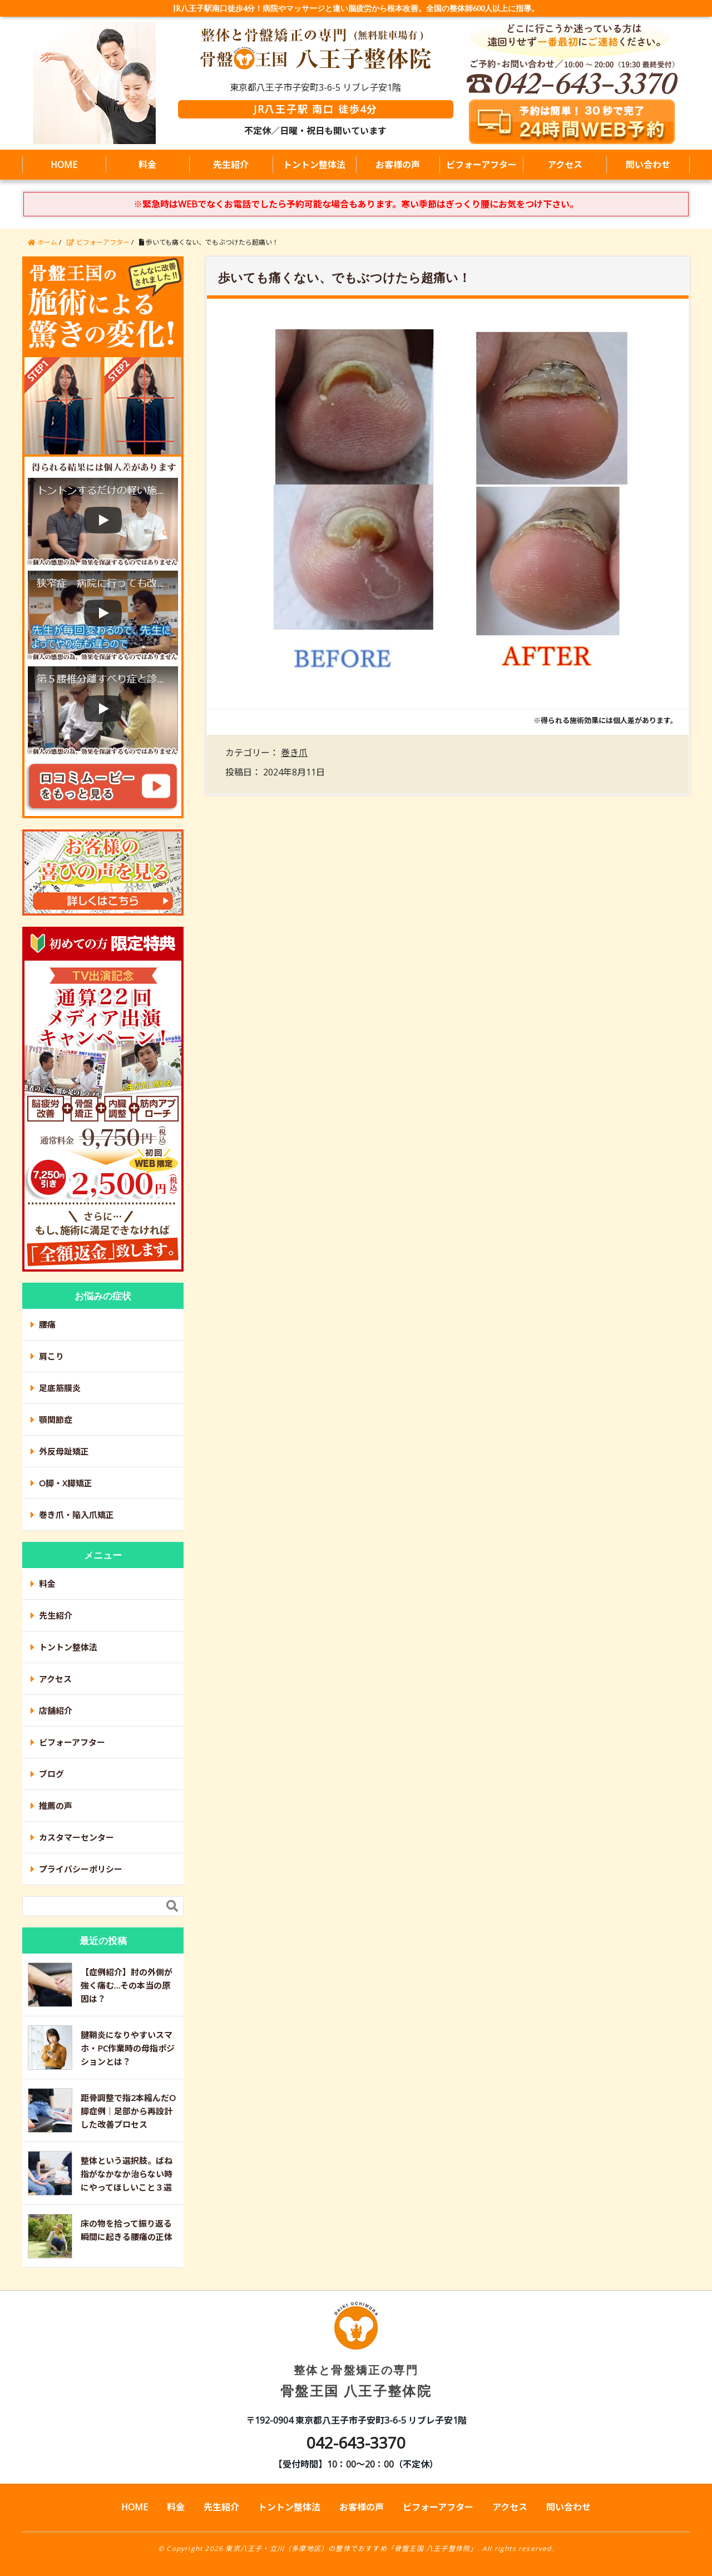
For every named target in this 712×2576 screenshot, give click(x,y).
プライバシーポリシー (80, 1869)
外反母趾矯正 (64, 1451)
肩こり (51, 1356)
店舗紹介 (55, 1710)
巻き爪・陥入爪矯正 (76, 1514)
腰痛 (47, 1324)
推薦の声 (55, 1805)
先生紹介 (231, 165)
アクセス (564, 165)
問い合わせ (648, 165)
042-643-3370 (356, 2442)
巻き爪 (294, 752)
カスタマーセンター (76, 1837)
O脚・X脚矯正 (65, 1483)
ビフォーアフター (481, 165)
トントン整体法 (314, 165)
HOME (64, 165)
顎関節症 (55, 1419)
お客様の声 (397, 165)
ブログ (51, 1773)
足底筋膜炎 (60, 1387)
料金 (147, 165)
